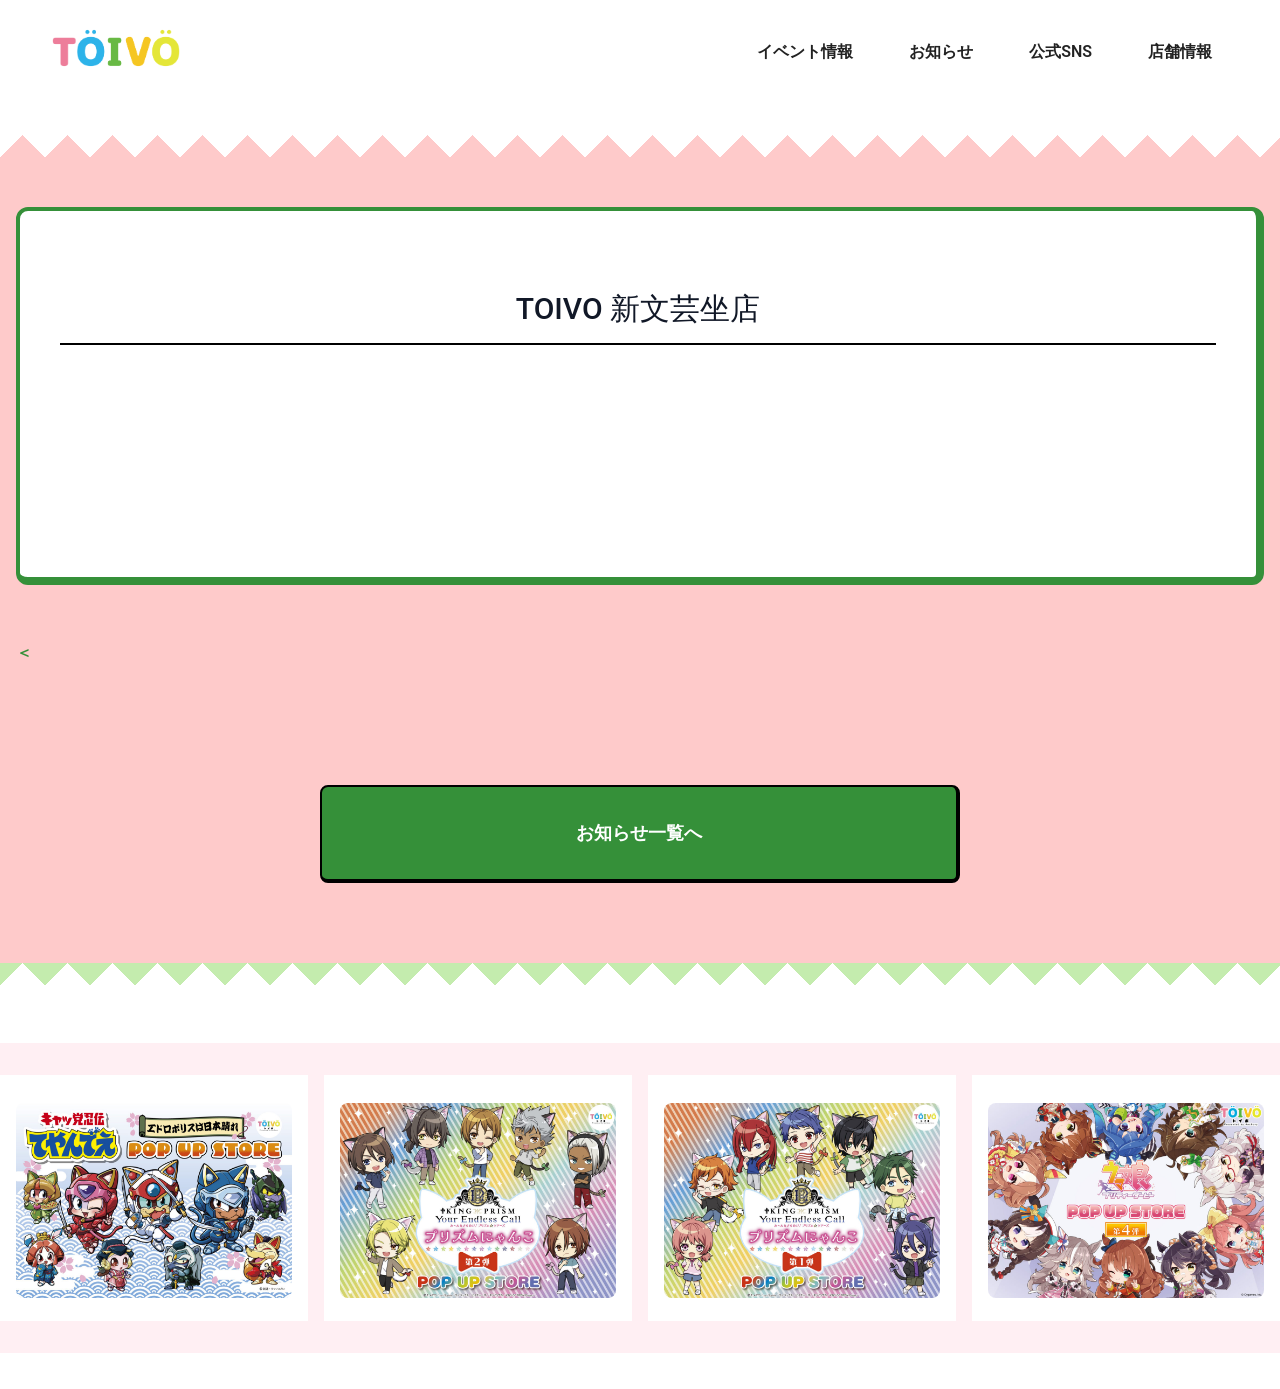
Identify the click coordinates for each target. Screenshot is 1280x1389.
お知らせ (941, 51)
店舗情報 (1180, 51)
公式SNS (1060, 51)
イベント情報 (805, 51)
